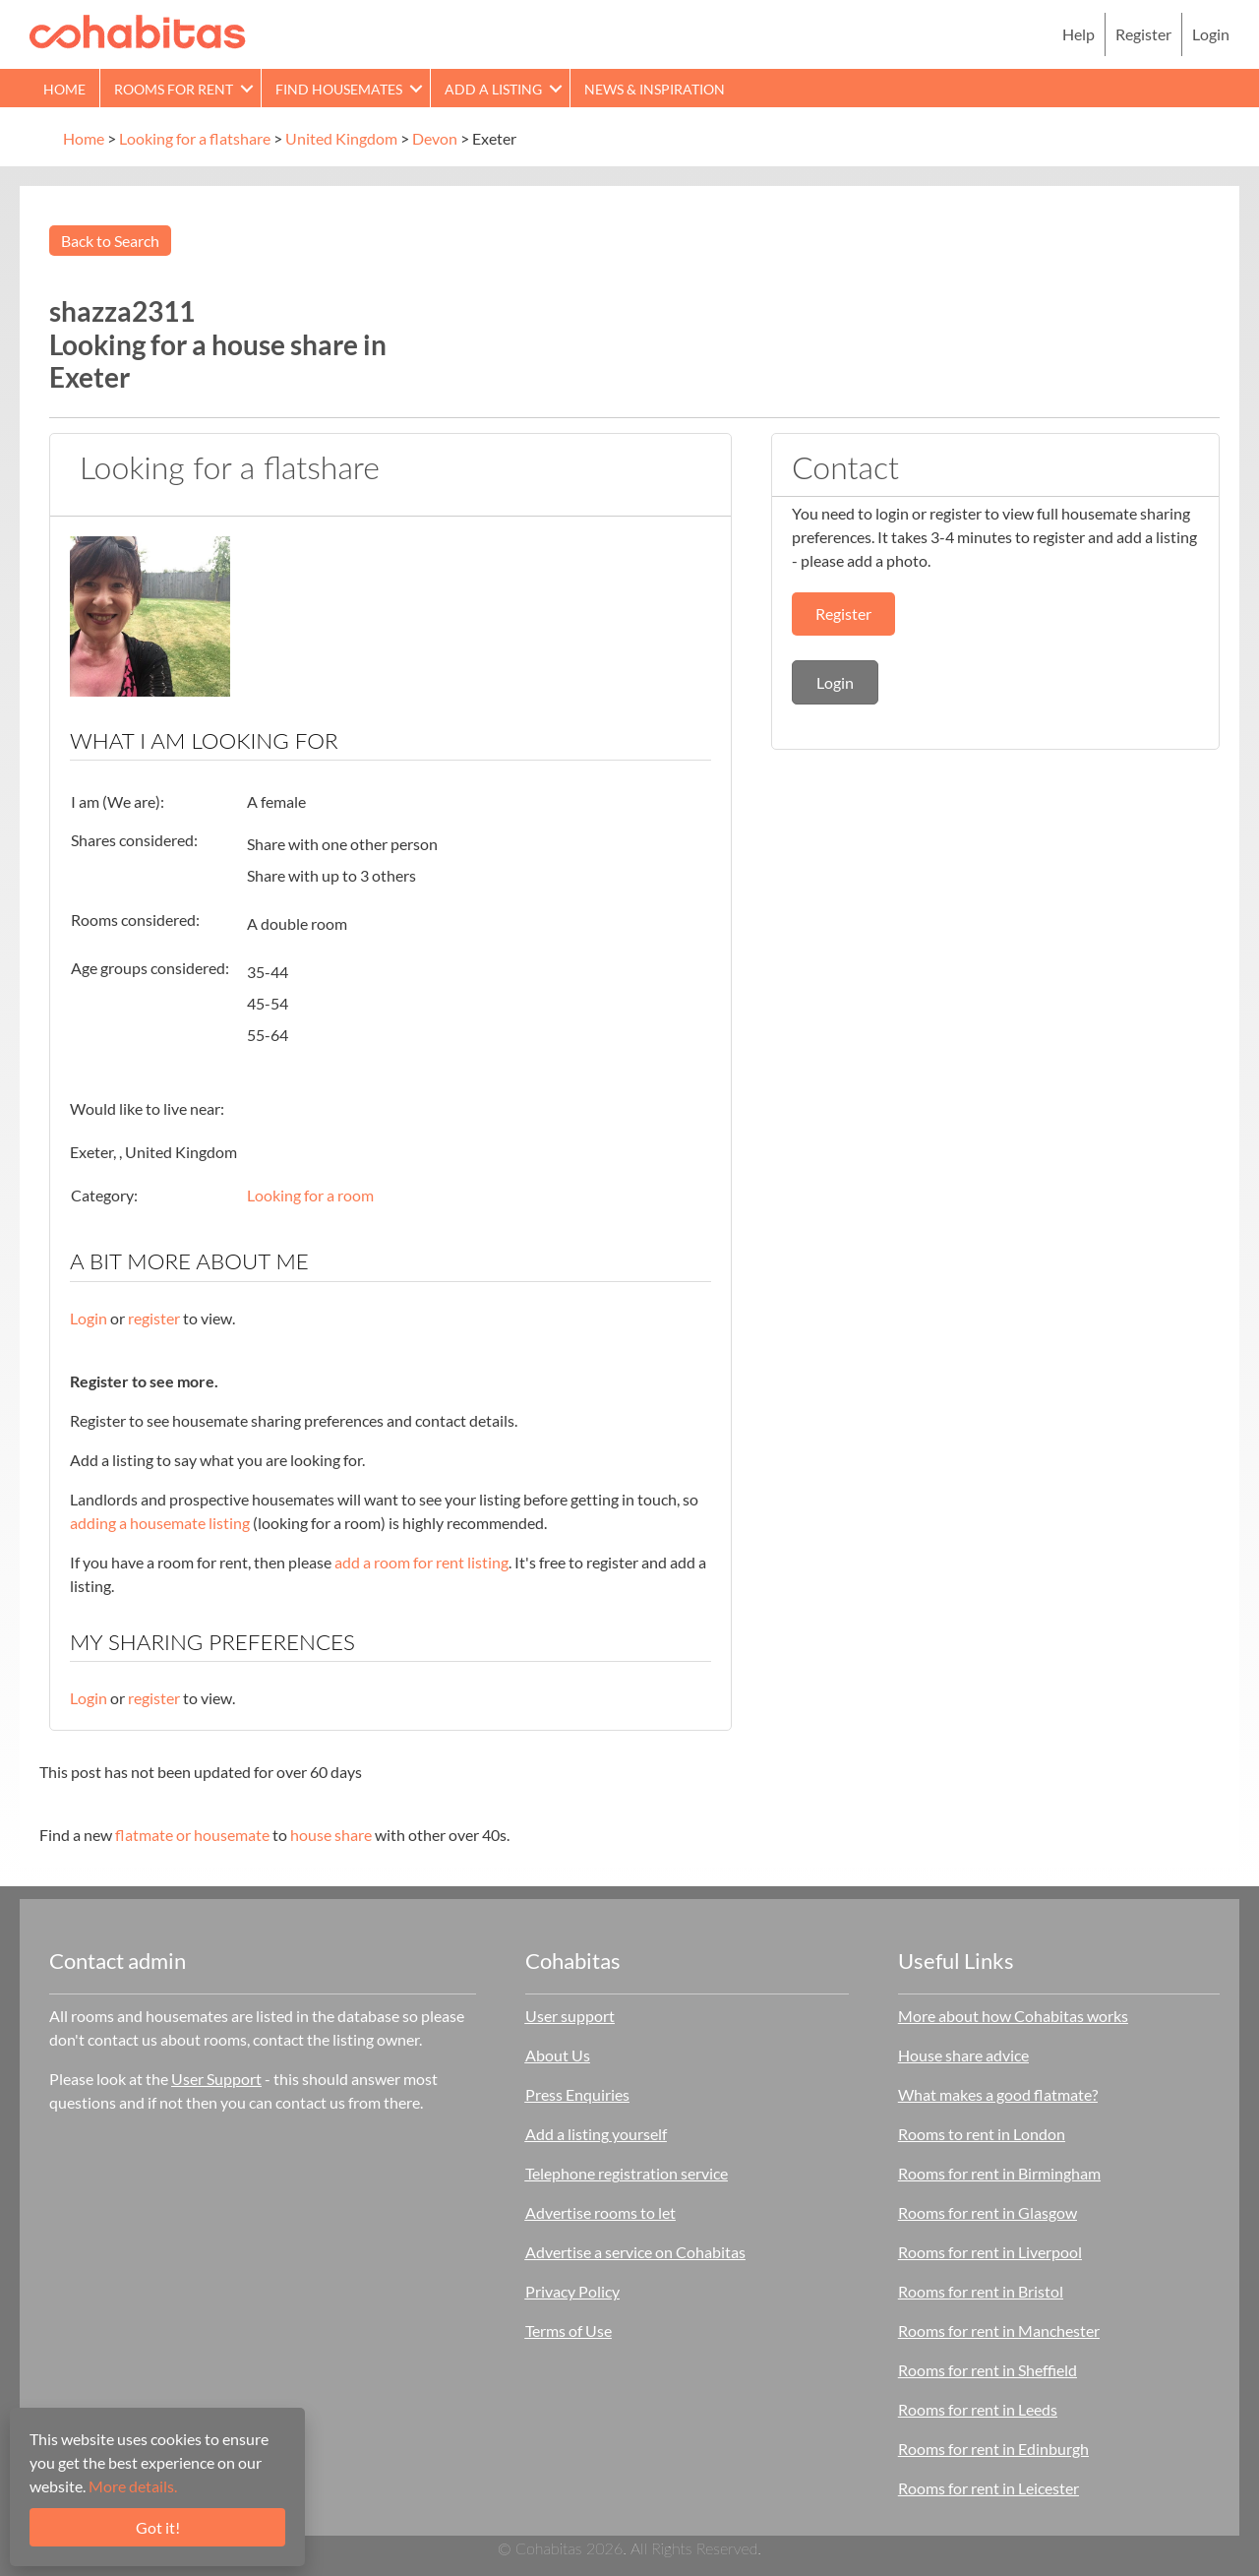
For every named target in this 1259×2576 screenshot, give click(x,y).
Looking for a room (310, 1195)
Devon (434, 138)
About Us (557, 2055)
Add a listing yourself (596, 2133)
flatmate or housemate (192, 1834)
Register (1143, 34)
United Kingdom (341, 138)
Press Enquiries (577, 2094)
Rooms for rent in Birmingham (999, 2173)
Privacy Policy (572, 2291)
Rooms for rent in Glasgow (987, 2212)
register (154, 1318)
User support (570, 2015)
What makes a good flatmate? (998, 2094)
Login (1210, 34)
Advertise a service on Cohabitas (635, 2251)
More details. (133, 2486)
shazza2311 (122, 311)
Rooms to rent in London (981, 2133)
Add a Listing (493, 89)
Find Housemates (338, 89)
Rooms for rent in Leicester (988, 2488)
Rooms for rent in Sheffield (987, 2370)
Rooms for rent (173, 89)
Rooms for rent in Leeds (977, 2409)
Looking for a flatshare (194, 138)
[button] (247, 88)
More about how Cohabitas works (1013, 2015)
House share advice (963, 2055)
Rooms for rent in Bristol (980, 2291)
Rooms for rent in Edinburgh (993, 2448)
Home (64, 89)
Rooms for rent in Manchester (999, 2330)
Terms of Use (568, 2330)
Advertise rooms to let (600, 2212)
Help (1078, 34)
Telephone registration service (626, 2173)
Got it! (158, 2527)
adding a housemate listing (160, 1522)
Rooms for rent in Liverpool (990, 2251)
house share (331, 1834)
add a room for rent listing (421, 1562)
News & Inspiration (654, 89)
